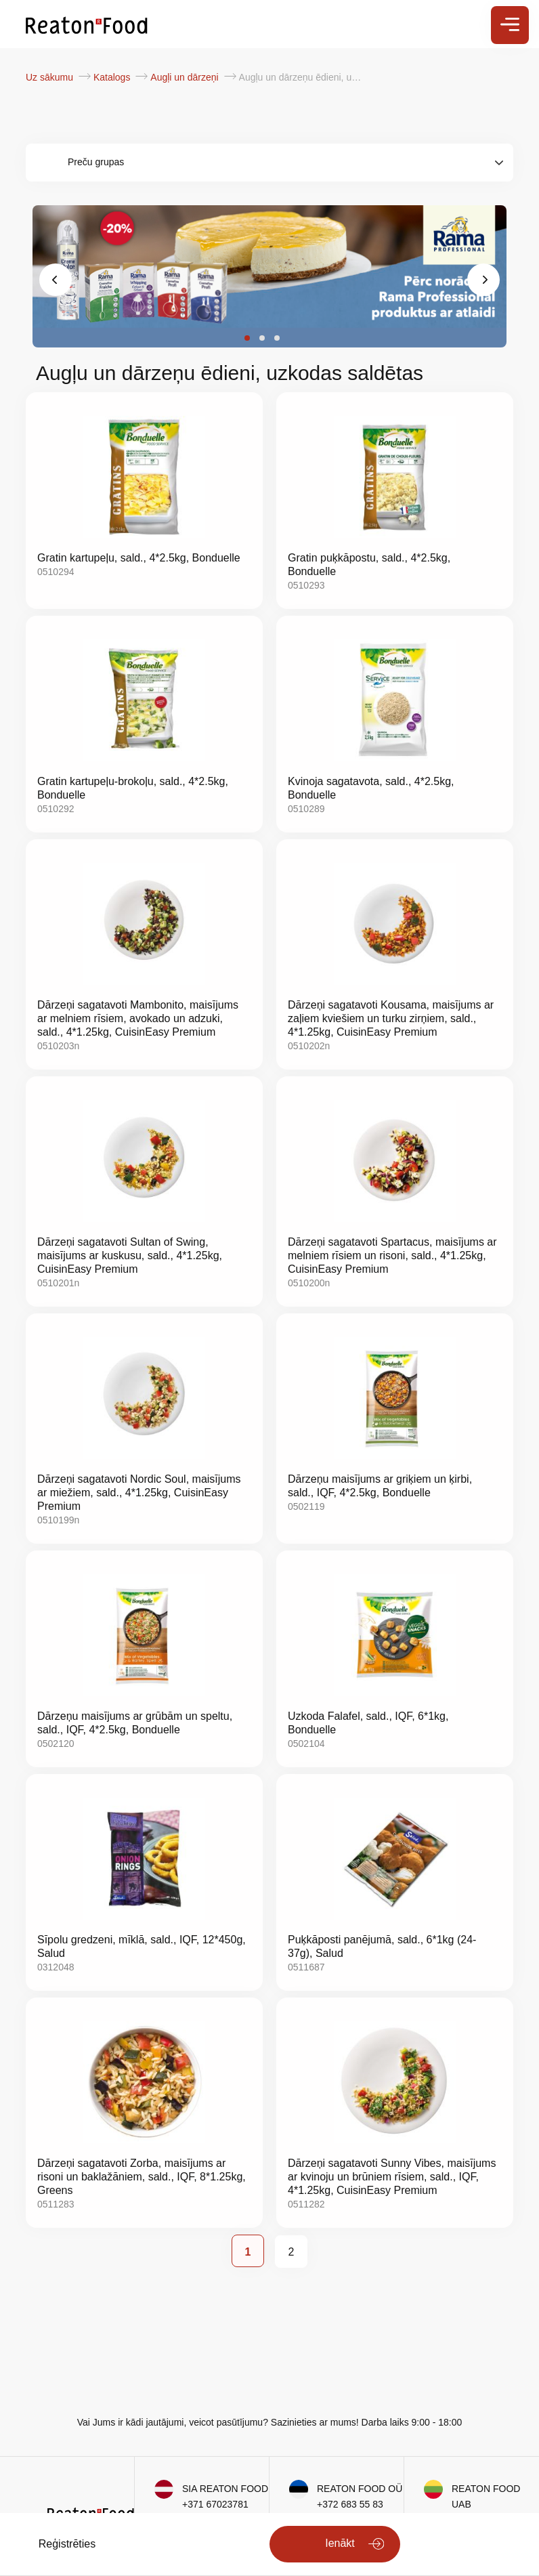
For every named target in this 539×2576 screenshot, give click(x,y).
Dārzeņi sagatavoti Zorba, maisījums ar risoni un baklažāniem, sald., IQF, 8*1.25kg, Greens (141, 2176)
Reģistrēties (67, 2544)
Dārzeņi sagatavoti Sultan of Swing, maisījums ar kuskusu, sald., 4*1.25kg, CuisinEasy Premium (129, 1255)
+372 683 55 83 (350, 2504)
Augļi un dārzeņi (185, 77)
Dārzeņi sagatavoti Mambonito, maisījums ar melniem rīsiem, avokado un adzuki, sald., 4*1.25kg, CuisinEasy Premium (137, 1018)
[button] (247, 338)
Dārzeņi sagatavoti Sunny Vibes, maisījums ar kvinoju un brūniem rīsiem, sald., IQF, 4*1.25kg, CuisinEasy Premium (392, 2176)
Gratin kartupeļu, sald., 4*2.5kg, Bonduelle (138, 558)
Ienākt (340, 2543)
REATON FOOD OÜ (359, 2488)
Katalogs (113, 77)
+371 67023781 (215, 2504)
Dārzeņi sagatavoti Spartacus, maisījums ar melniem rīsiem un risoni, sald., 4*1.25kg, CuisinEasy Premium (392, 1255)
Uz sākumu (51, 77)
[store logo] (87, 24)
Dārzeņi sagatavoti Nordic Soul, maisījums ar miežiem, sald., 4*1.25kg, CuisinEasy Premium (139, 1492)
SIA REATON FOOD (225, 2488)
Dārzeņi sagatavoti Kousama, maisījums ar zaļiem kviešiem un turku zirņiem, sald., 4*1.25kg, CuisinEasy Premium (391, 1018)
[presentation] (55, 279)
